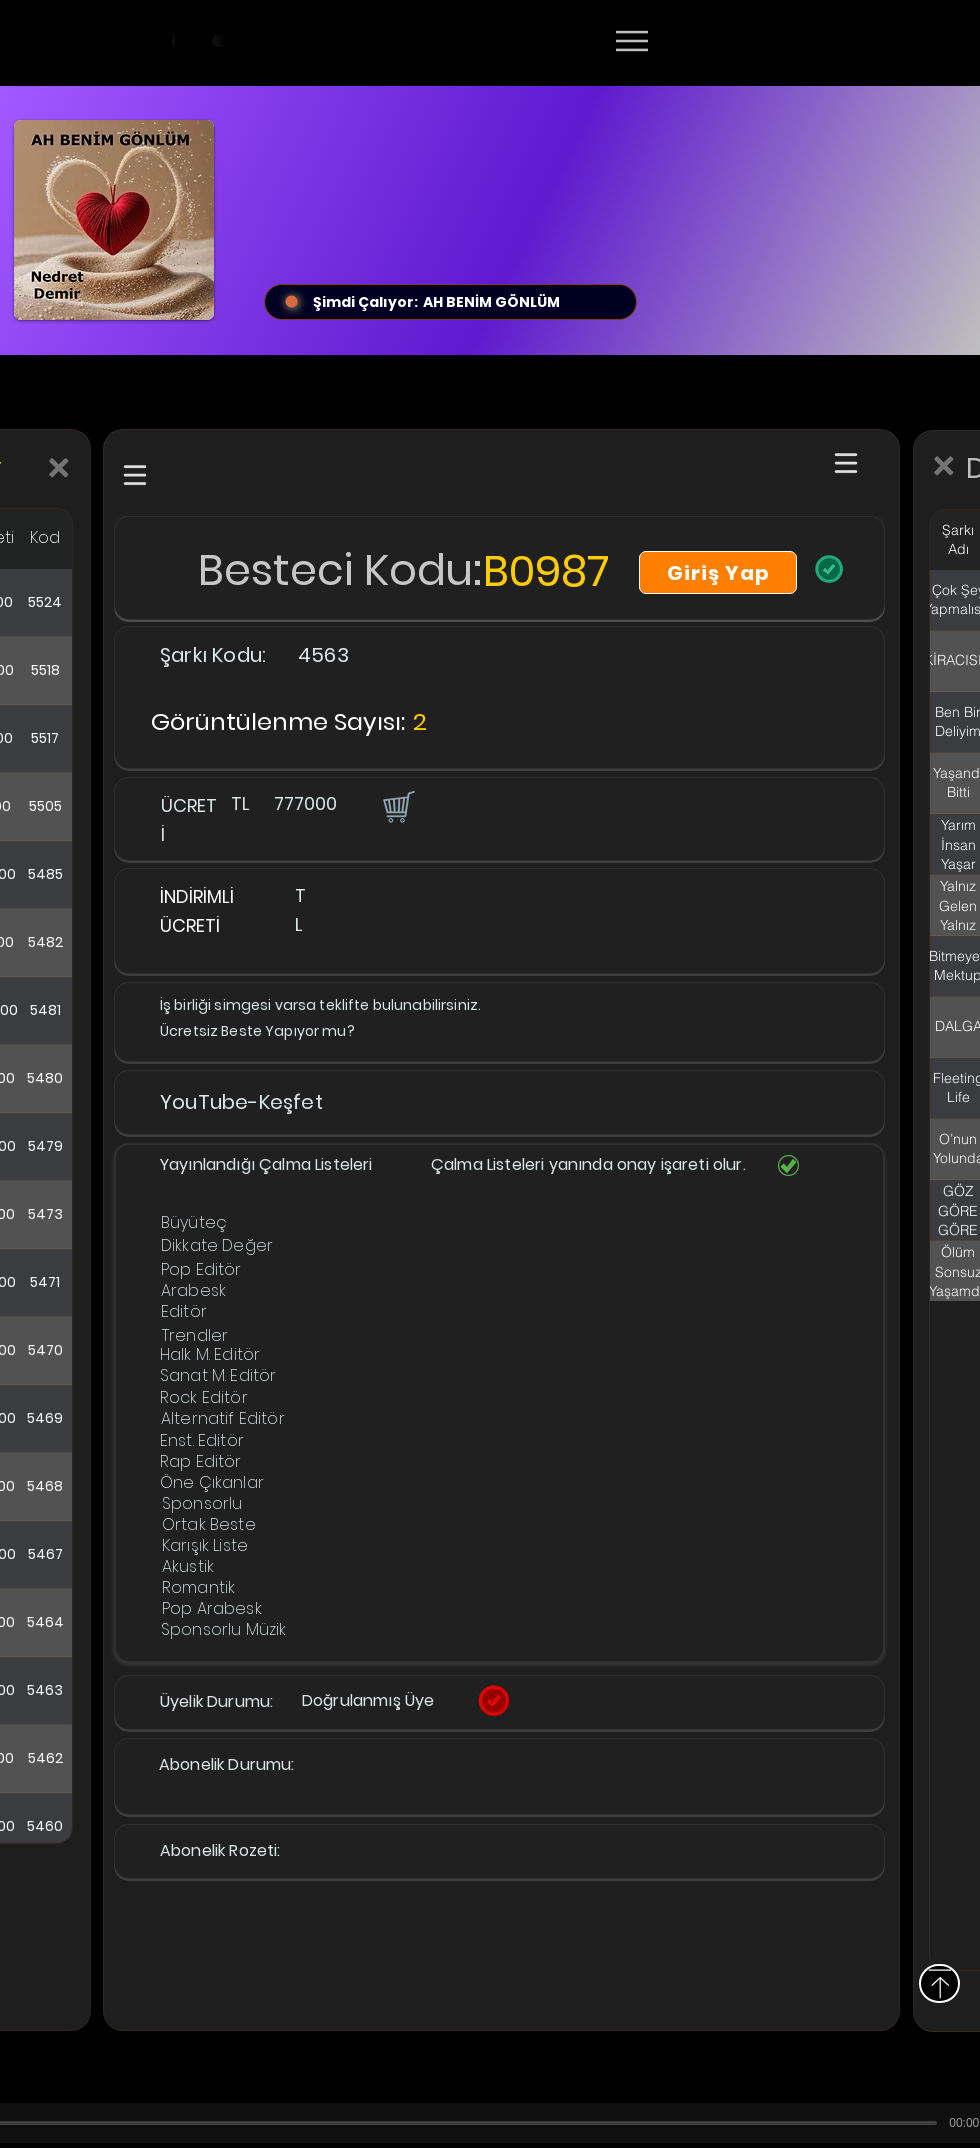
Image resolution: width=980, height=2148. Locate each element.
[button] (397, 806)
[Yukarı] (939, 1983)
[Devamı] (749, 42)
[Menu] (631, 41)
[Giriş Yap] (718, 572)
